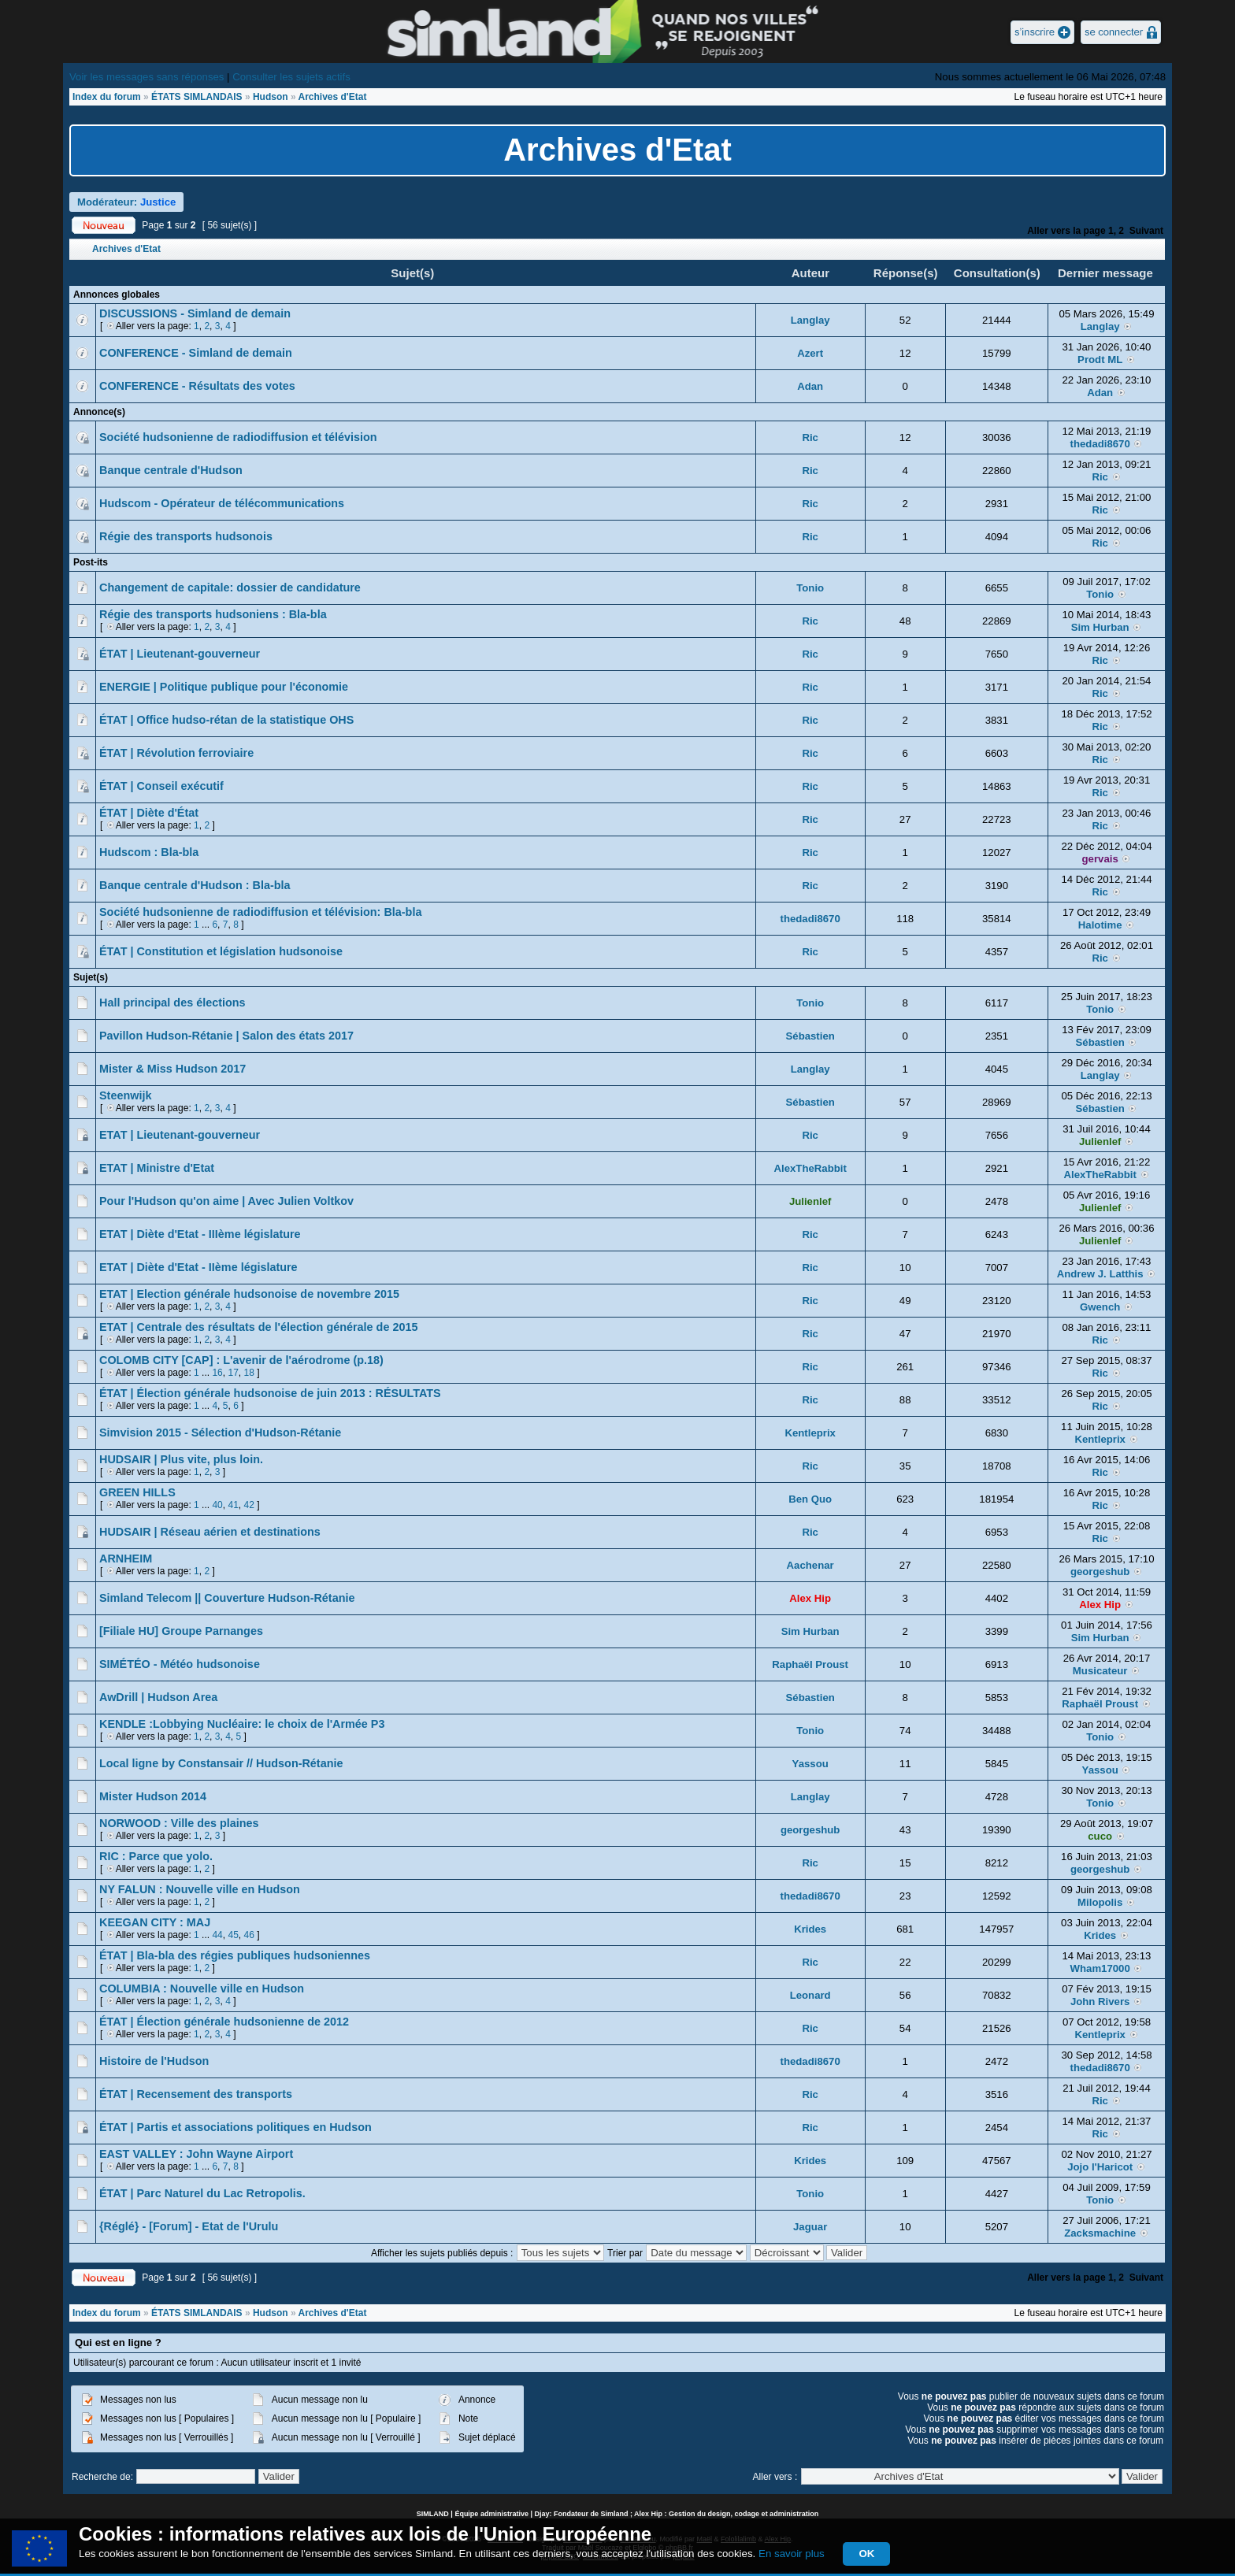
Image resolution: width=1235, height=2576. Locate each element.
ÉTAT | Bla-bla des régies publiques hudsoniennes (234, 1955)
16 (217, 1372)
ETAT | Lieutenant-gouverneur (179, 1135)
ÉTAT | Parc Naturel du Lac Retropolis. (202, 2193)
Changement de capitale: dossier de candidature (230, 587)
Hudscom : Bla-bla (148, 852)
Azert (810, 353)
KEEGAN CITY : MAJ (154, 1922)
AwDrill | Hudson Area (158, 1697)
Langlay (810, 320)
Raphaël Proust (810, 1664)
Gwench (1100, 1307)
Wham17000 (1100, 1968)
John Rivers (1100, 2001)
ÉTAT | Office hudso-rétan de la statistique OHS (226, 719)
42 (248, 1504)
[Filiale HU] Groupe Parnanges (181, 1631)
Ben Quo (810, 1499)
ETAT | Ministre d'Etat (156, 1168)
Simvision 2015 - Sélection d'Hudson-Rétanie (220, 1432)
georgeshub (1099, 1571)
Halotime (1100, 925)
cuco (1100, 1836)
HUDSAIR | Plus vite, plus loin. (181, 1459)
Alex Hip (810, 1598)
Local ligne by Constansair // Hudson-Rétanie (221, 1763)
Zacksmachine (1100, 2233)
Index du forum (106, 96)
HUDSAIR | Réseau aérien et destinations (210, 1531)
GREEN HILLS (137, 1492)
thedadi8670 (1100, 444)
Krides (810, 1929)
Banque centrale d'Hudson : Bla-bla (195, 885)
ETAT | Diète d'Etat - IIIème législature (200, 1234)
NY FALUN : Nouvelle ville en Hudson (199, 1889)
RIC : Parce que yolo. (156, 1856)
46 (248, 1934)
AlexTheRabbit (809, 1168)
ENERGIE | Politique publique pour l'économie (223, 686)
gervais (1100, 859)
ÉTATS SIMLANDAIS (197, 96)
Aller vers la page (1066, 230)
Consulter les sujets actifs (291, 77)
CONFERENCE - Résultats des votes (197, 386)
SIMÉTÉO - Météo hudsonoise (179, 1664)
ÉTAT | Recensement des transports (195, 2094)
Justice (158, 202)
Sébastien (810, 1036)
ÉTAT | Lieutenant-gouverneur (179, 653)
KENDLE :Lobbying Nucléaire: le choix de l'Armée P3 (241, 1724)
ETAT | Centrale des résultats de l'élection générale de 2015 (258, 1327)
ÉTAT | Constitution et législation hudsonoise (221, 951)
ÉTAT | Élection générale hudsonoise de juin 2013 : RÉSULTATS (270, 1393)
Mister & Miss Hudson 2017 (172, 1068)
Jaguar (810, 2227)
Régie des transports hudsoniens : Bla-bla (213, 614)
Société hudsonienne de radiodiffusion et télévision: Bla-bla (260, 912)
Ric (810, 437)
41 (233, 1504)
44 (217, 1934)
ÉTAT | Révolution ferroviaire (176, 753)
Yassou (810, 1764)
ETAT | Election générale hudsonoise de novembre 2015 (249, 1294)
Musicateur (1100, 1671)
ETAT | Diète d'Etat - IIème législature (198, 1267)
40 (217, 1504)
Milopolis (1099, 1902)
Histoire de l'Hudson (154, 2061)
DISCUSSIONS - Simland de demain (195, 313)
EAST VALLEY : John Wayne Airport (196, 2154)
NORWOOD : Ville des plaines (179, 1823)
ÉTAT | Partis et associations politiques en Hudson (235, 2127)
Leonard (810, 1995)
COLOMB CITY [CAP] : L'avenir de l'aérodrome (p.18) (241, 1360)
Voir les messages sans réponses (146, 77)
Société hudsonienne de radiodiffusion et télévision (238, 437)
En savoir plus (791, 2553)
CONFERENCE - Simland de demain (195, 353)
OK (866, 2553)
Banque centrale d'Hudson (171, 470)
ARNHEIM (125, 1558)
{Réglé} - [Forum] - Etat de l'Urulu (188, 2226)
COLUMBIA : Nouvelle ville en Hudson (201, 1988)
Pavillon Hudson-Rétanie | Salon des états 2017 (226, 1035)
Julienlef (1100, 1141)
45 (233, 1934)
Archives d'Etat (333, 96)
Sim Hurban (1100, 627)
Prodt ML (1099, 359)
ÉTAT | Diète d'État (148, 812)
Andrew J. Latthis (1100, 1274)
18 (248, 1372)
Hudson (270, 96)
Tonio (810, 588)
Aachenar (810, 1565)
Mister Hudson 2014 (152, 1796)
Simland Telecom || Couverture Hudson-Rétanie (226, 1598)
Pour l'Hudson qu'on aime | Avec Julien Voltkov (226, 1201)
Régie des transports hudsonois (186, 536)
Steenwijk (125, 1095)
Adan (810, 386)
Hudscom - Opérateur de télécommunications (221, 503)
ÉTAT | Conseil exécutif (161, 786)
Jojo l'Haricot (1100, 2167)
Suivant (1146, 230)
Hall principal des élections (172, 1002)
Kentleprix (810, 1433)
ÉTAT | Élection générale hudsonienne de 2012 (224, 2021)
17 (233, 1372)
